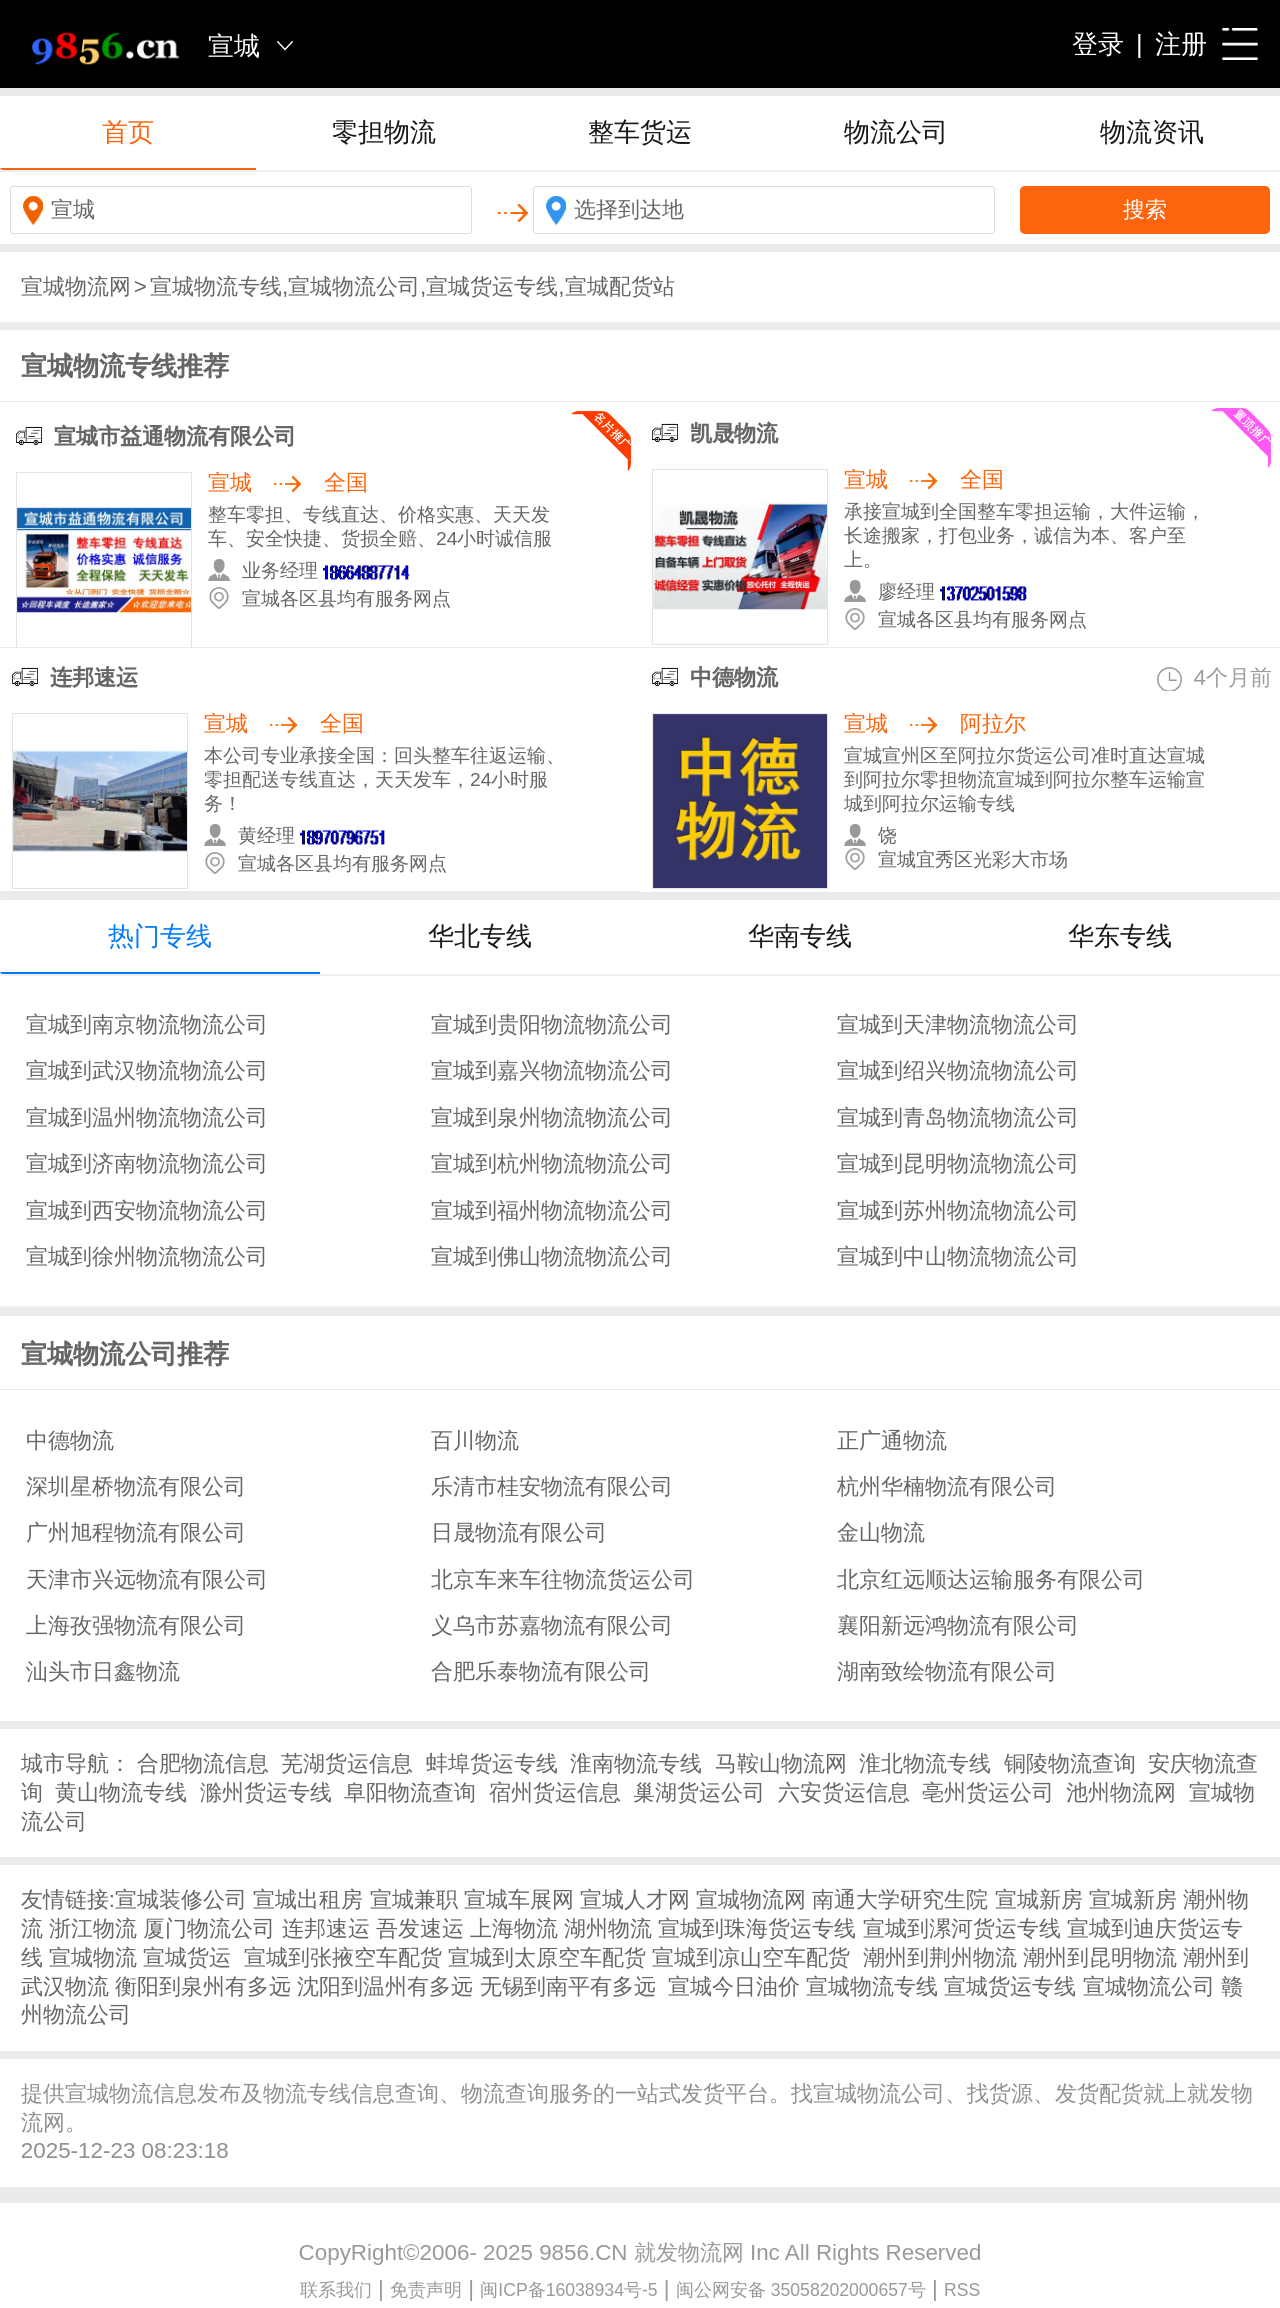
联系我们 (336, 2290)
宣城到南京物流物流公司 (147, 1024)
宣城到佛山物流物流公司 (552, 1256)
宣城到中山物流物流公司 (958, 1256)
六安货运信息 (844, 1792)
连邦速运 (94, 677)
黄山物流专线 (121, 1792)
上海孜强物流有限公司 (136, 1625)
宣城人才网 (635, 1899)
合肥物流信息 (203, 1763)
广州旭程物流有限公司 (136, 1532)
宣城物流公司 (1149, 1986)
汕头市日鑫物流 (103, 1671)
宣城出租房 (308, 1899)
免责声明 (426, 2290)
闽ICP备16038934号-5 (568, 2290)
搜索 (1145, 209)
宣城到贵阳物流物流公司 (552, 1024)
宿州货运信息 (555, 1792)
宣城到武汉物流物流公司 (147, 1070)
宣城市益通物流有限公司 (175, 436)
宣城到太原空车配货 (547, 1957)
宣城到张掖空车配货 (343, 1957)
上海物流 (514, 1928)
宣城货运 (187, 1957)
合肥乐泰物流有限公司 (541, 1671)
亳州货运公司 (988, 1792)
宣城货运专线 (1010, 1986)
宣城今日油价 (734, 1986)
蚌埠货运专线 (492, 1763)
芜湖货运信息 (347, 1763)
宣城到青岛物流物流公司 (958, 1117)
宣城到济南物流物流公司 (147, 1163)
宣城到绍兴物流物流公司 (958, 1070)
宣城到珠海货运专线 (757, 1928)
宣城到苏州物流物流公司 (958, 1210)
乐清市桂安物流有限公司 (552, 1486)
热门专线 (160, 936)
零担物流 (384, 132)
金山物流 (881, 1532)
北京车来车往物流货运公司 (563, 1579)
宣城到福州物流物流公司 (552, 1210)
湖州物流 (608, 1928)
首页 (128, 132)
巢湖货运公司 (699, 1792)
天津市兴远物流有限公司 (147, 1579)
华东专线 (1120, 936)
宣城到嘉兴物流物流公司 (552, 1070)
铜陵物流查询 (1070, 1763)
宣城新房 (1039, 1899)
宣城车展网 (519, 1899)
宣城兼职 (414, 1899)
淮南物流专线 (636, 1763)
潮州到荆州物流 (940, 1957)
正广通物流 (892, 1440)
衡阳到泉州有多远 (203, 1986)
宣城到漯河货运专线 (962, 1928)
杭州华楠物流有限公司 (947, 1486)
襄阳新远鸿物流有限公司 (958, 1625)
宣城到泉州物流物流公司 (552, 1117)
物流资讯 (1152, 132)
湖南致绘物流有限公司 (947, 1671)
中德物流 (734, 677)
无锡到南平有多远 (568, 1986)
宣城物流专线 (872, 1986)
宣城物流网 (76, 286)
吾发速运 (420, 1928)
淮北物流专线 (925, 1763)
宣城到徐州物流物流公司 (147, 1256)
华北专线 (480, 936)
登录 (1098, 44)
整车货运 (640, 132)
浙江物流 (93, 1928)
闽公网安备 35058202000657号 (801, 2290)
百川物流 (475, 1440)
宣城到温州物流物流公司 (147, 1117)
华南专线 (800, 936)
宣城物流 (93, 1957)
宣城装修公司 (181, 1899)
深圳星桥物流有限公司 (136, 1486)
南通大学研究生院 (900, 1899)
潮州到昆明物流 (1100, 1957)
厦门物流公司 (209, 1928)
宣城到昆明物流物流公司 (958, 1163)
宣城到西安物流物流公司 (147, 1210)
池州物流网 (1121, 1792)
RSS (962, 2290)
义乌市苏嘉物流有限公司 (552, 1625)
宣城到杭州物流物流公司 (552, 1163)
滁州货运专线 (266, 1792)
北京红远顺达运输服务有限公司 (991, 1579)
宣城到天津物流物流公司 (958, 1024)
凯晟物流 (734, 433)
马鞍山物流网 (781, 1763)
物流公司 (896, 132)
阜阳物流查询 (410, 1792)
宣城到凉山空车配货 (751, 1957)
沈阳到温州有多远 (385, 1986)
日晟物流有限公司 (519, 1532)
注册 (1181, 44)
